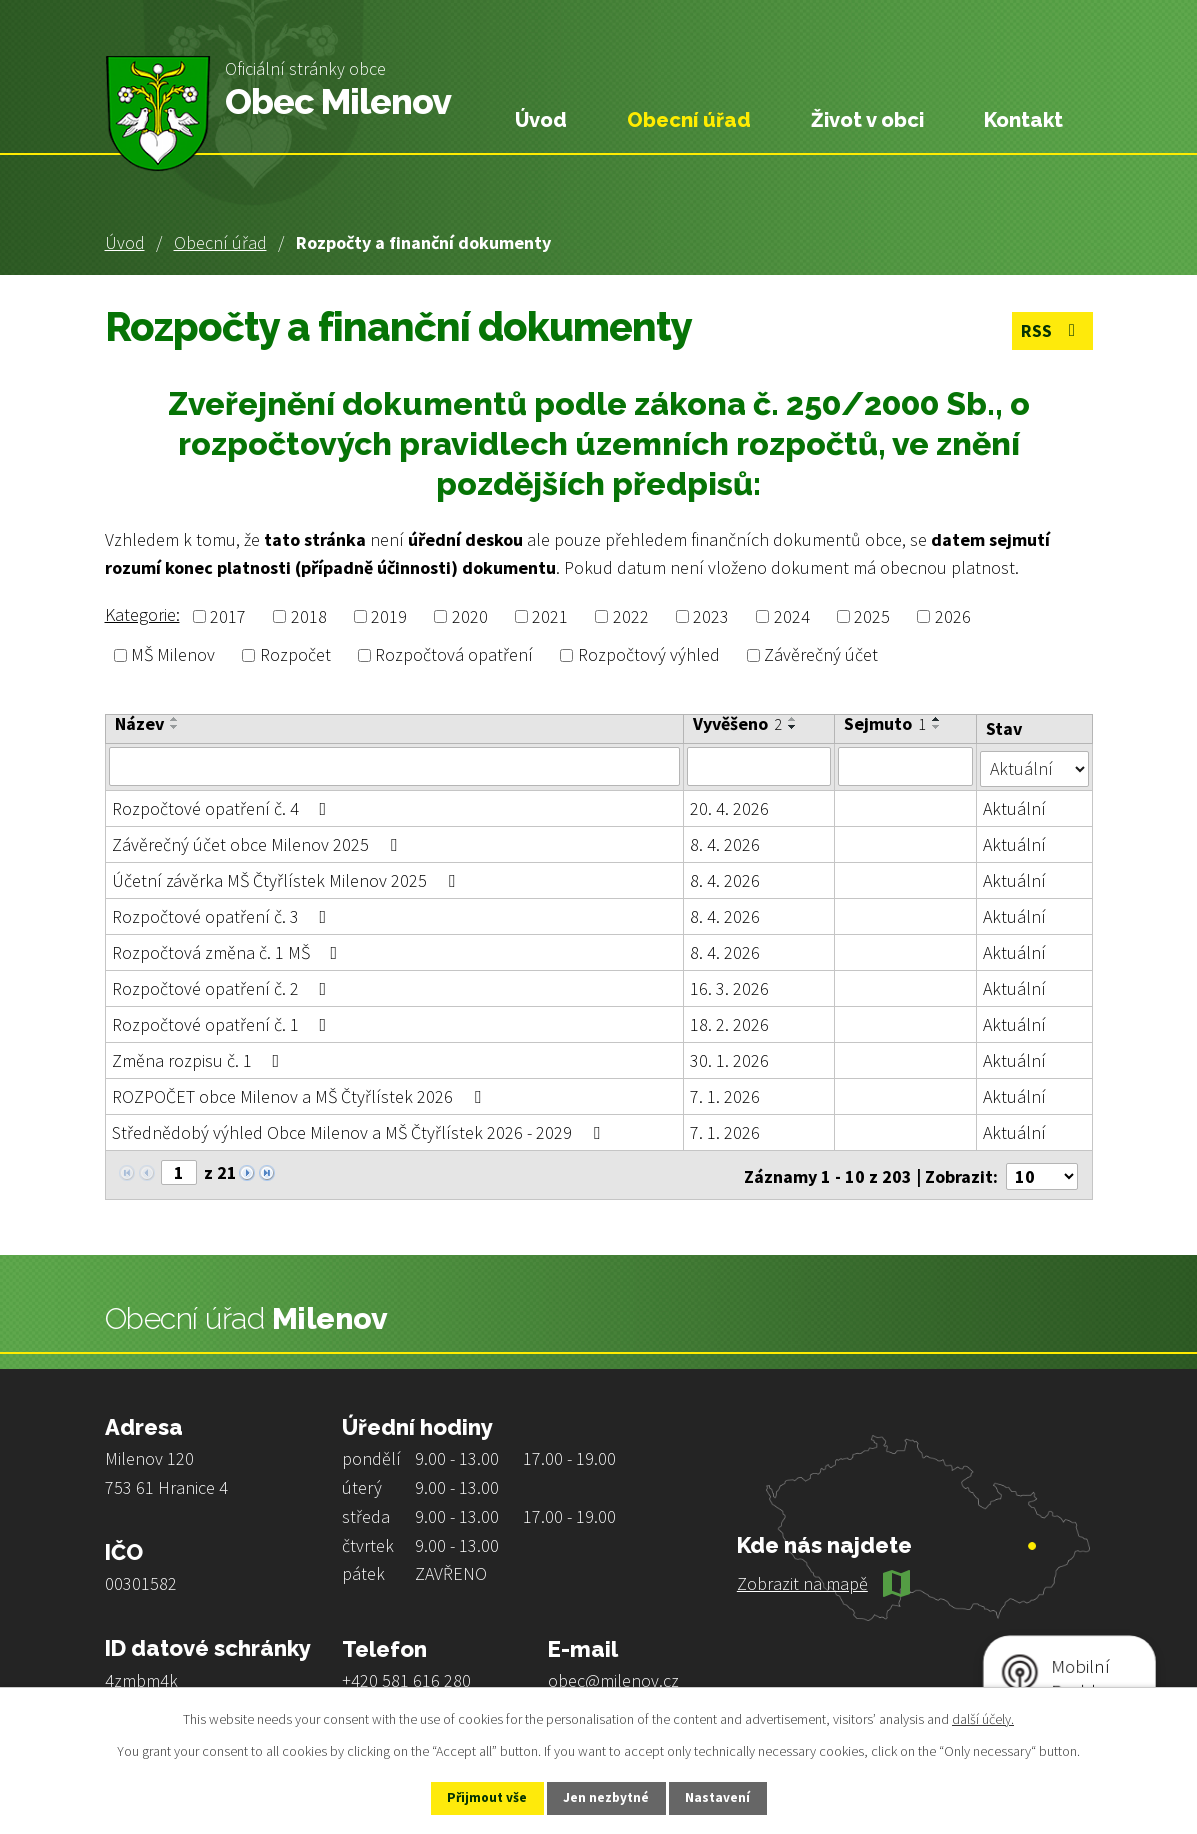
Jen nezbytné (607, 1797)
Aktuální (1014, 806)
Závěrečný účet (821, 655)
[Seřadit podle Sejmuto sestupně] (937, 727)
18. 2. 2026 (730, 1022)
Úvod (125, 242)
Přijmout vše (476, 1797)
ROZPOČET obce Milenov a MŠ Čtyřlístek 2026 (300, 1094)
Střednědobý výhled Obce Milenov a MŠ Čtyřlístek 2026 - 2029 (360, 1130)
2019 (389, 616)
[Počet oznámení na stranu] (1042, 1171)
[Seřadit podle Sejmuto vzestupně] (937, 719)
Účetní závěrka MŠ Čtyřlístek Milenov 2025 (287, 878)
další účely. (983, 1717)
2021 (550, 616)
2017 (228, 616)
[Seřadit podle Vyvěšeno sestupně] (794, 727)
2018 (309, 616)
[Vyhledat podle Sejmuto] (905, 766)
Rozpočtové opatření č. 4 (223, 806)
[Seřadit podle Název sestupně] (175, 727)
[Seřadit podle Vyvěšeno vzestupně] (794, 719)
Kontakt (1023, 120)
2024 (792, 616)
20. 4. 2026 (730, 806)
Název (139, 724)
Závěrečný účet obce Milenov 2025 (258, 842)
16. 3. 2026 (730, 986)
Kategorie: (142, 614)
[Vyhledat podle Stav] (1034, 765)
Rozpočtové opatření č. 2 (223, 986)
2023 (711, 616)
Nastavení (729, 1797)
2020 (470, 616)
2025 (872, 616)
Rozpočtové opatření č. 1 (223, 1022)
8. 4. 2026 (726, 842)
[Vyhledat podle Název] (395, 766)
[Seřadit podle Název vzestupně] (175, 719)
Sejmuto (885, 724)
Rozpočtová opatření (454, 655)
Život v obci (867, 120)
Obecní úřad (220, 242)
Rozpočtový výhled (649, 655)
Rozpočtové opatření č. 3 (223, 914)
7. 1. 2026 (726, 1094)
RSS (1050, 332)
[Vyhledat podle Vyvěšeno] (759, 766)
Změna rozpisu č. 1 (200, 1058)
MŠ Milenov (173, 655)
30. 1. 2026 (730, 1058)
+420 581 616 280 (406, 1675)
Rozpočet (295, 655)
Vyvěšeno (738, 724)
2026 (953, 616)
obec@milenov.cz (613, 1675)
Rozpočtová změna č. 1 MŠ (229, 950)
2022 (631, 616)
